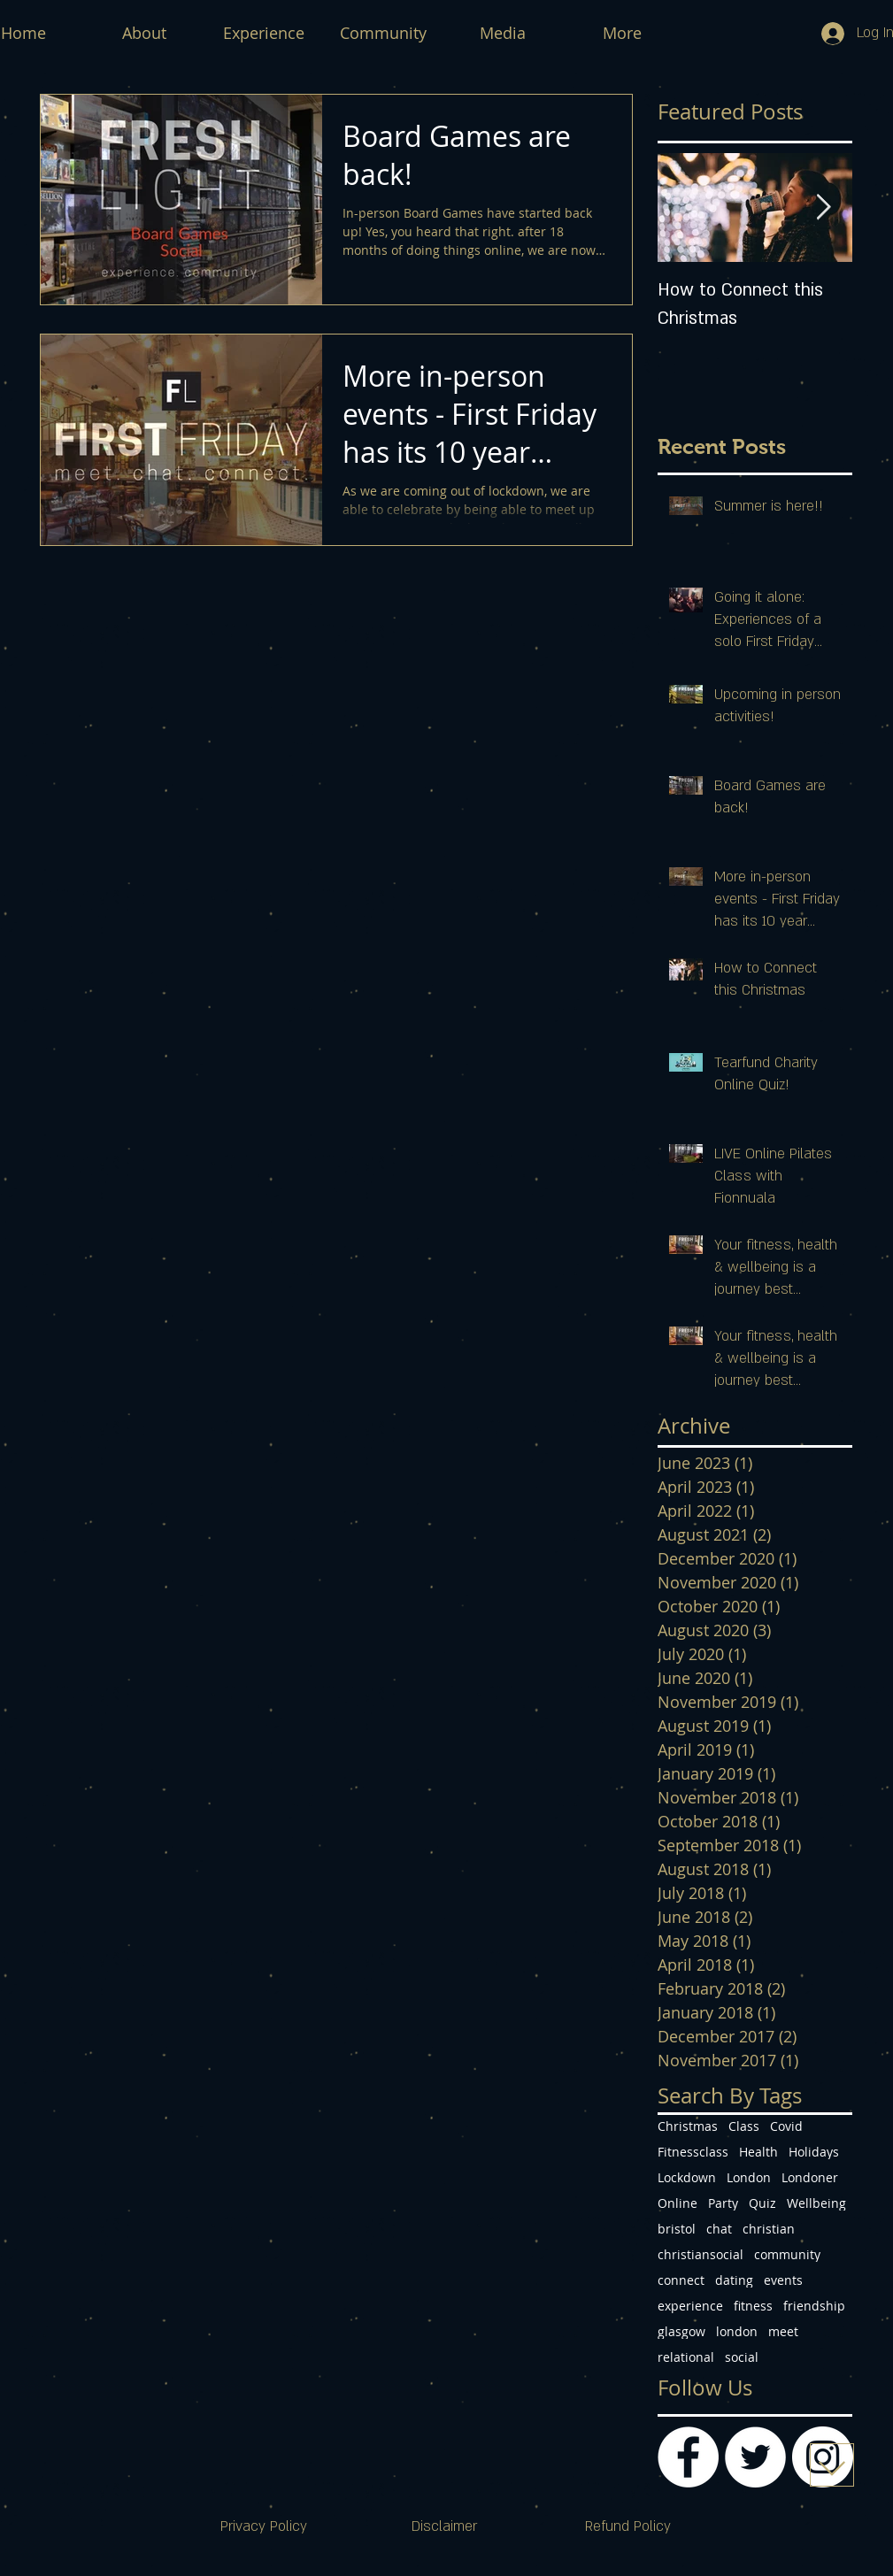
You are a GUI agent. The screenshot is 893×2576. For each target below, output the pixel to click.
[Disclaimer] (444, 2527)
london (737, 2331)
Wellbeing (816, 2203)
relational (686, 2357)
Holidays (814, 2151)
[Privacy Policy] (264, 2527)
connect (681, 2280)
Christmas (688, 2126)
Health (758, 2151)
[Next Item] (824, 207)
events (783, 2280)
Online (677, 2203)
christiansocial (700, 2254)
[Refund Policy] (628, 2527)
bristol (677, 2228)
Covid (786, 2126)
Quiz (762, 2203)
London (749, 2177)
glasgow (681, 2331)
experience (690, 2305)
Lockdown (687, 2177)
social (741, 2357)
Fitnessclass (693, 2151)
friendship (814, 2305)
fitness (753, 2305)
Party (723, 2203)
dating (734, 2280)
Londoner (809, 2177)
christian (769, 2228)
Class (743, 2126)
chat (719, 2228)
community (787, 2254)
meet (783, 2331)
